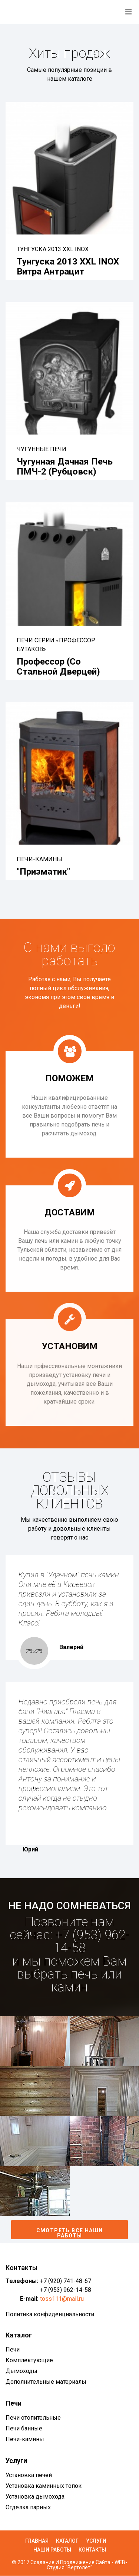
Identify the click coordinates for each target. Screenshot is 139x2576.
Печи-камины (25, 2439)
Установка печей (29, 2475)
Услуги (96, 2540)
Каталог (67, 2540)
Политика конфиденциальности (50, 2314)
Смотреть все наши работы (69, 2233)
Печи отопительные (33, 2417)
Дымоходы (21, 2370)
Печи (13, 2349)
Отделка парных (28, 2507)
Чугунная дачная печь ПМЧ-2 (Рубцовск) (65, 466)
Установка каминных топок (44, 2485)
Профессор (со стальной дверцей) (58, 666)
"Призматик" (43, 871)
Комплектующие (29, 2360)
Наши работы (52, 2549)
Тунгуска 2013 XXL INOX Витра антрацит (68, 266)
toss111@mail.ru (62, 2298)
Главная (37, 2540)
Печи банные (24, 2428)
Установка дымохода (35, 2496)
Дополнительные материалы (46, 2381)
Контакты (92, 2549)
